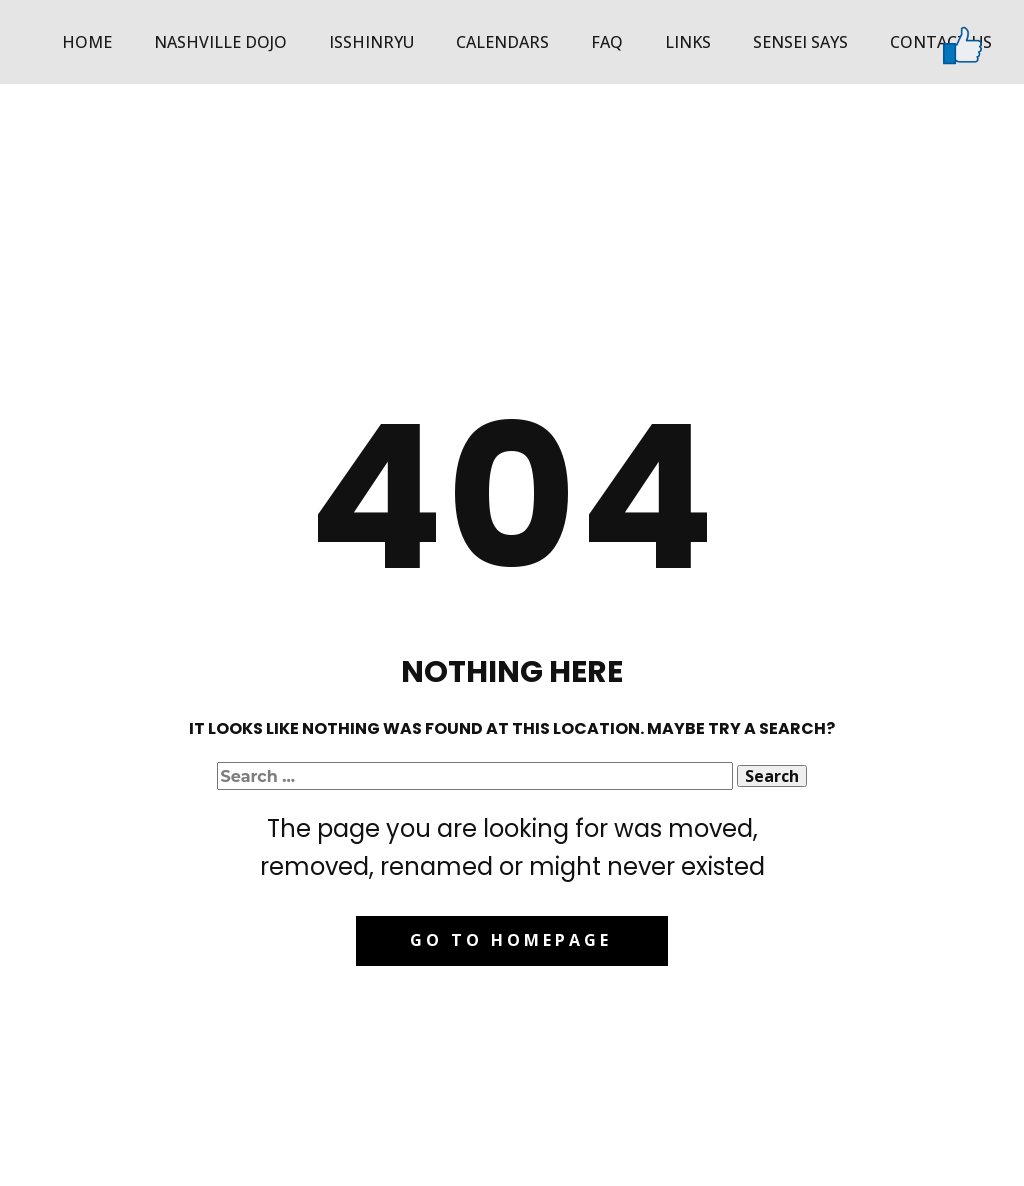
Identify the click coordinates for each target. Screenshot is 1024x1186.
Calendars (502, 42)
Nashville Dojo (220, 42)
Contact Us (941, 42)
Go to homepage (511, 940)
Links (688, 42)
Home (87, 42)
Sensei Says (800, 42)
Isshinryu (371, 42)
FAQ (607, 42)
